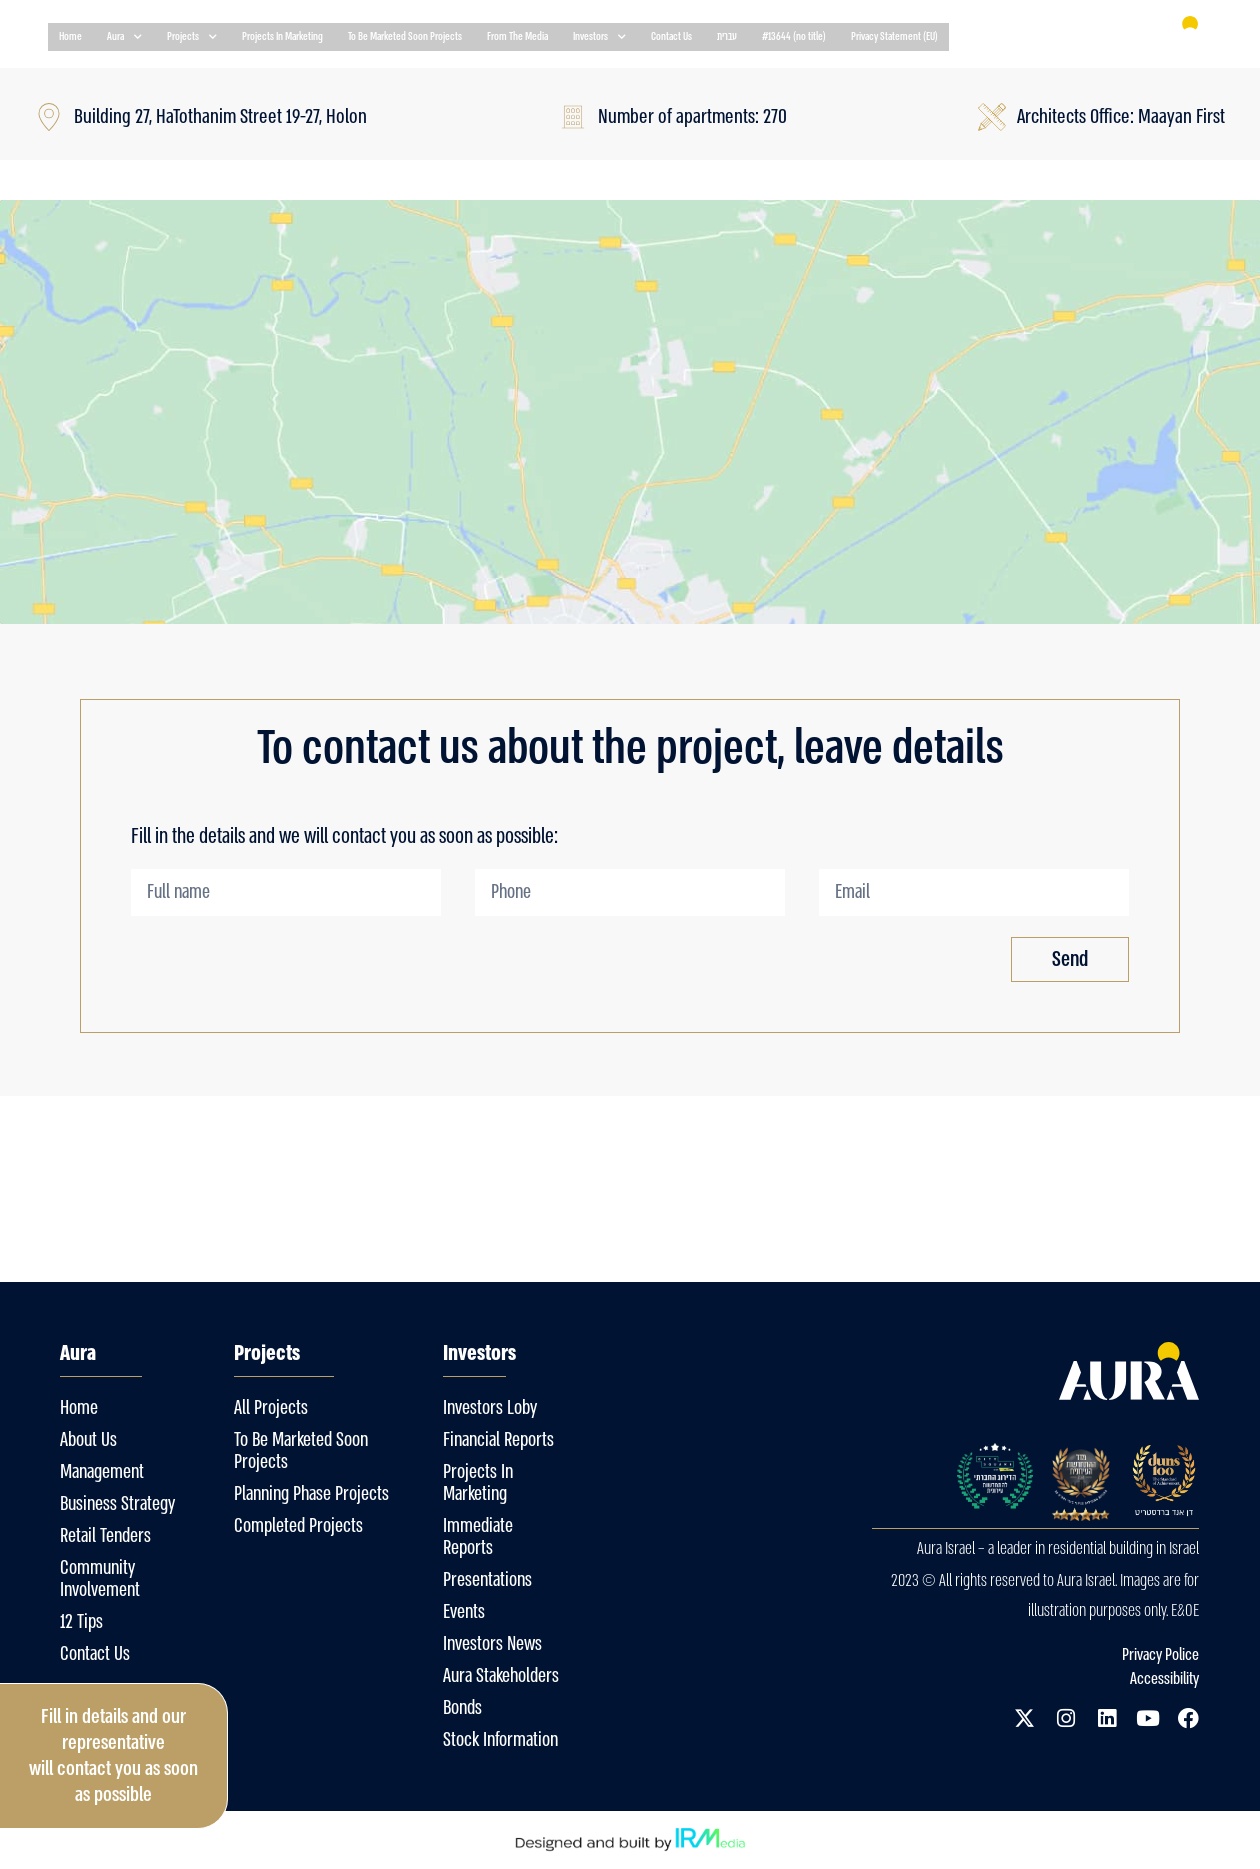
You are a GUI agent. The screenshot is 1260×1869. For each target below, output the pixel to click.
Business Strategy (117, 1504)
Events (464, 1612)
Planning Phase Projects (311, 1494)
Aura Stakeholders (501, 1676)
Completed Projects (298, 1526)
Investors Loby (490, 1408)
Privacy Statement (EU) (894, 36)
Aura (124, 37)
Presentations (487, 1580)
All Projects (271, 1408)
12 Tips (81, 1622)
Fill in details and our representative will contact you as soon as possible (113, 1755)
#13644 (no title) (794, 36)
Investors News (492, 1644)
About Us (88, 1440)
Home (70, 36)
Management (102, 1472)
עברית (727, 36)
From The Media (517, 36)
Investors (599, 37)
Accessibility (1164, 1678)
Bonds (462, 1708)
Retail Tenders (105, 1536)
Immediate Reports (478, 1537)
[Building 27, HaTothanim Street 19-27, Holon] (630, 412)
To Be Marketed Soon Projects (405, 36)
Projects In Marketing (282, 36)
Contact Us (671, 36)
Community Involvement (100, 1579)
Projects (192, 37)
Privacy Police (1160, 1654)
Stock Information (500, 1740)
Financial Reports (498, 1440)
